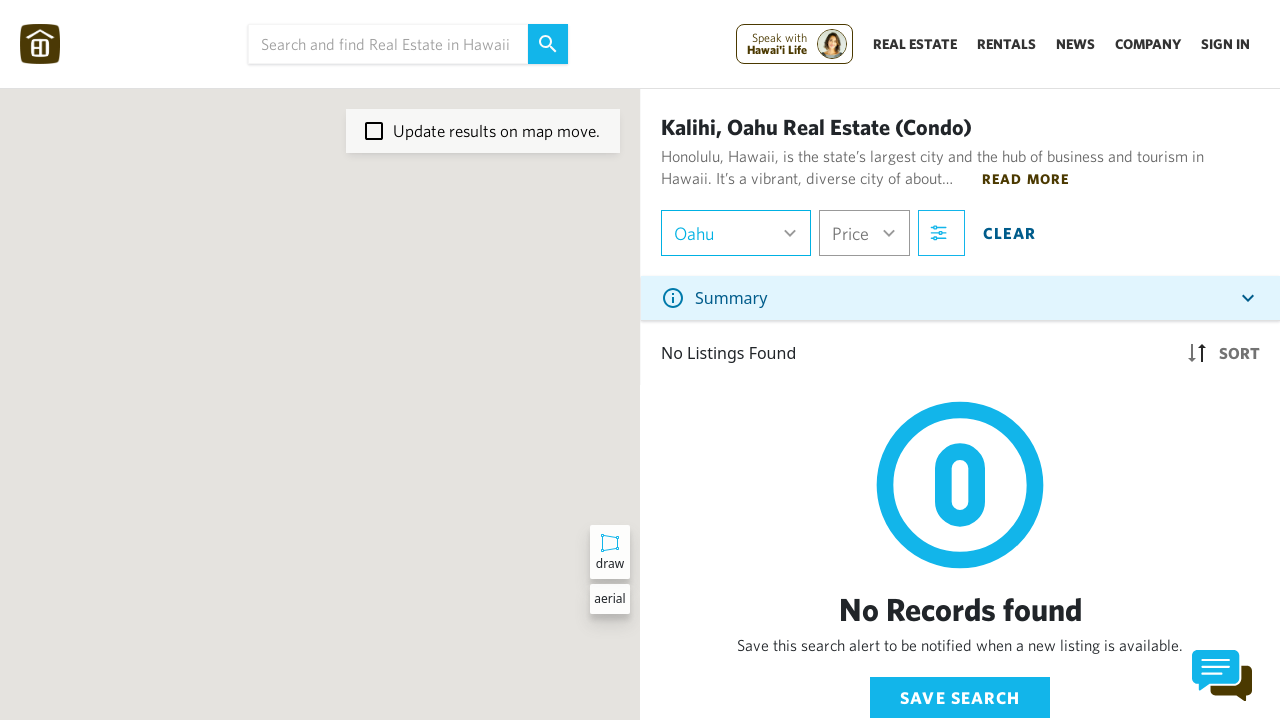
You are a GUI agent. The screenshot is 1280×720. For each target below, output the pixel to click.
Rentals (1006, 44)
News (1075, 44)
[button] (355, 301)
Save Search (960, 697)
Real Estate (915, 44)
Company (1148, 44)
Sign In (1225, 44)
